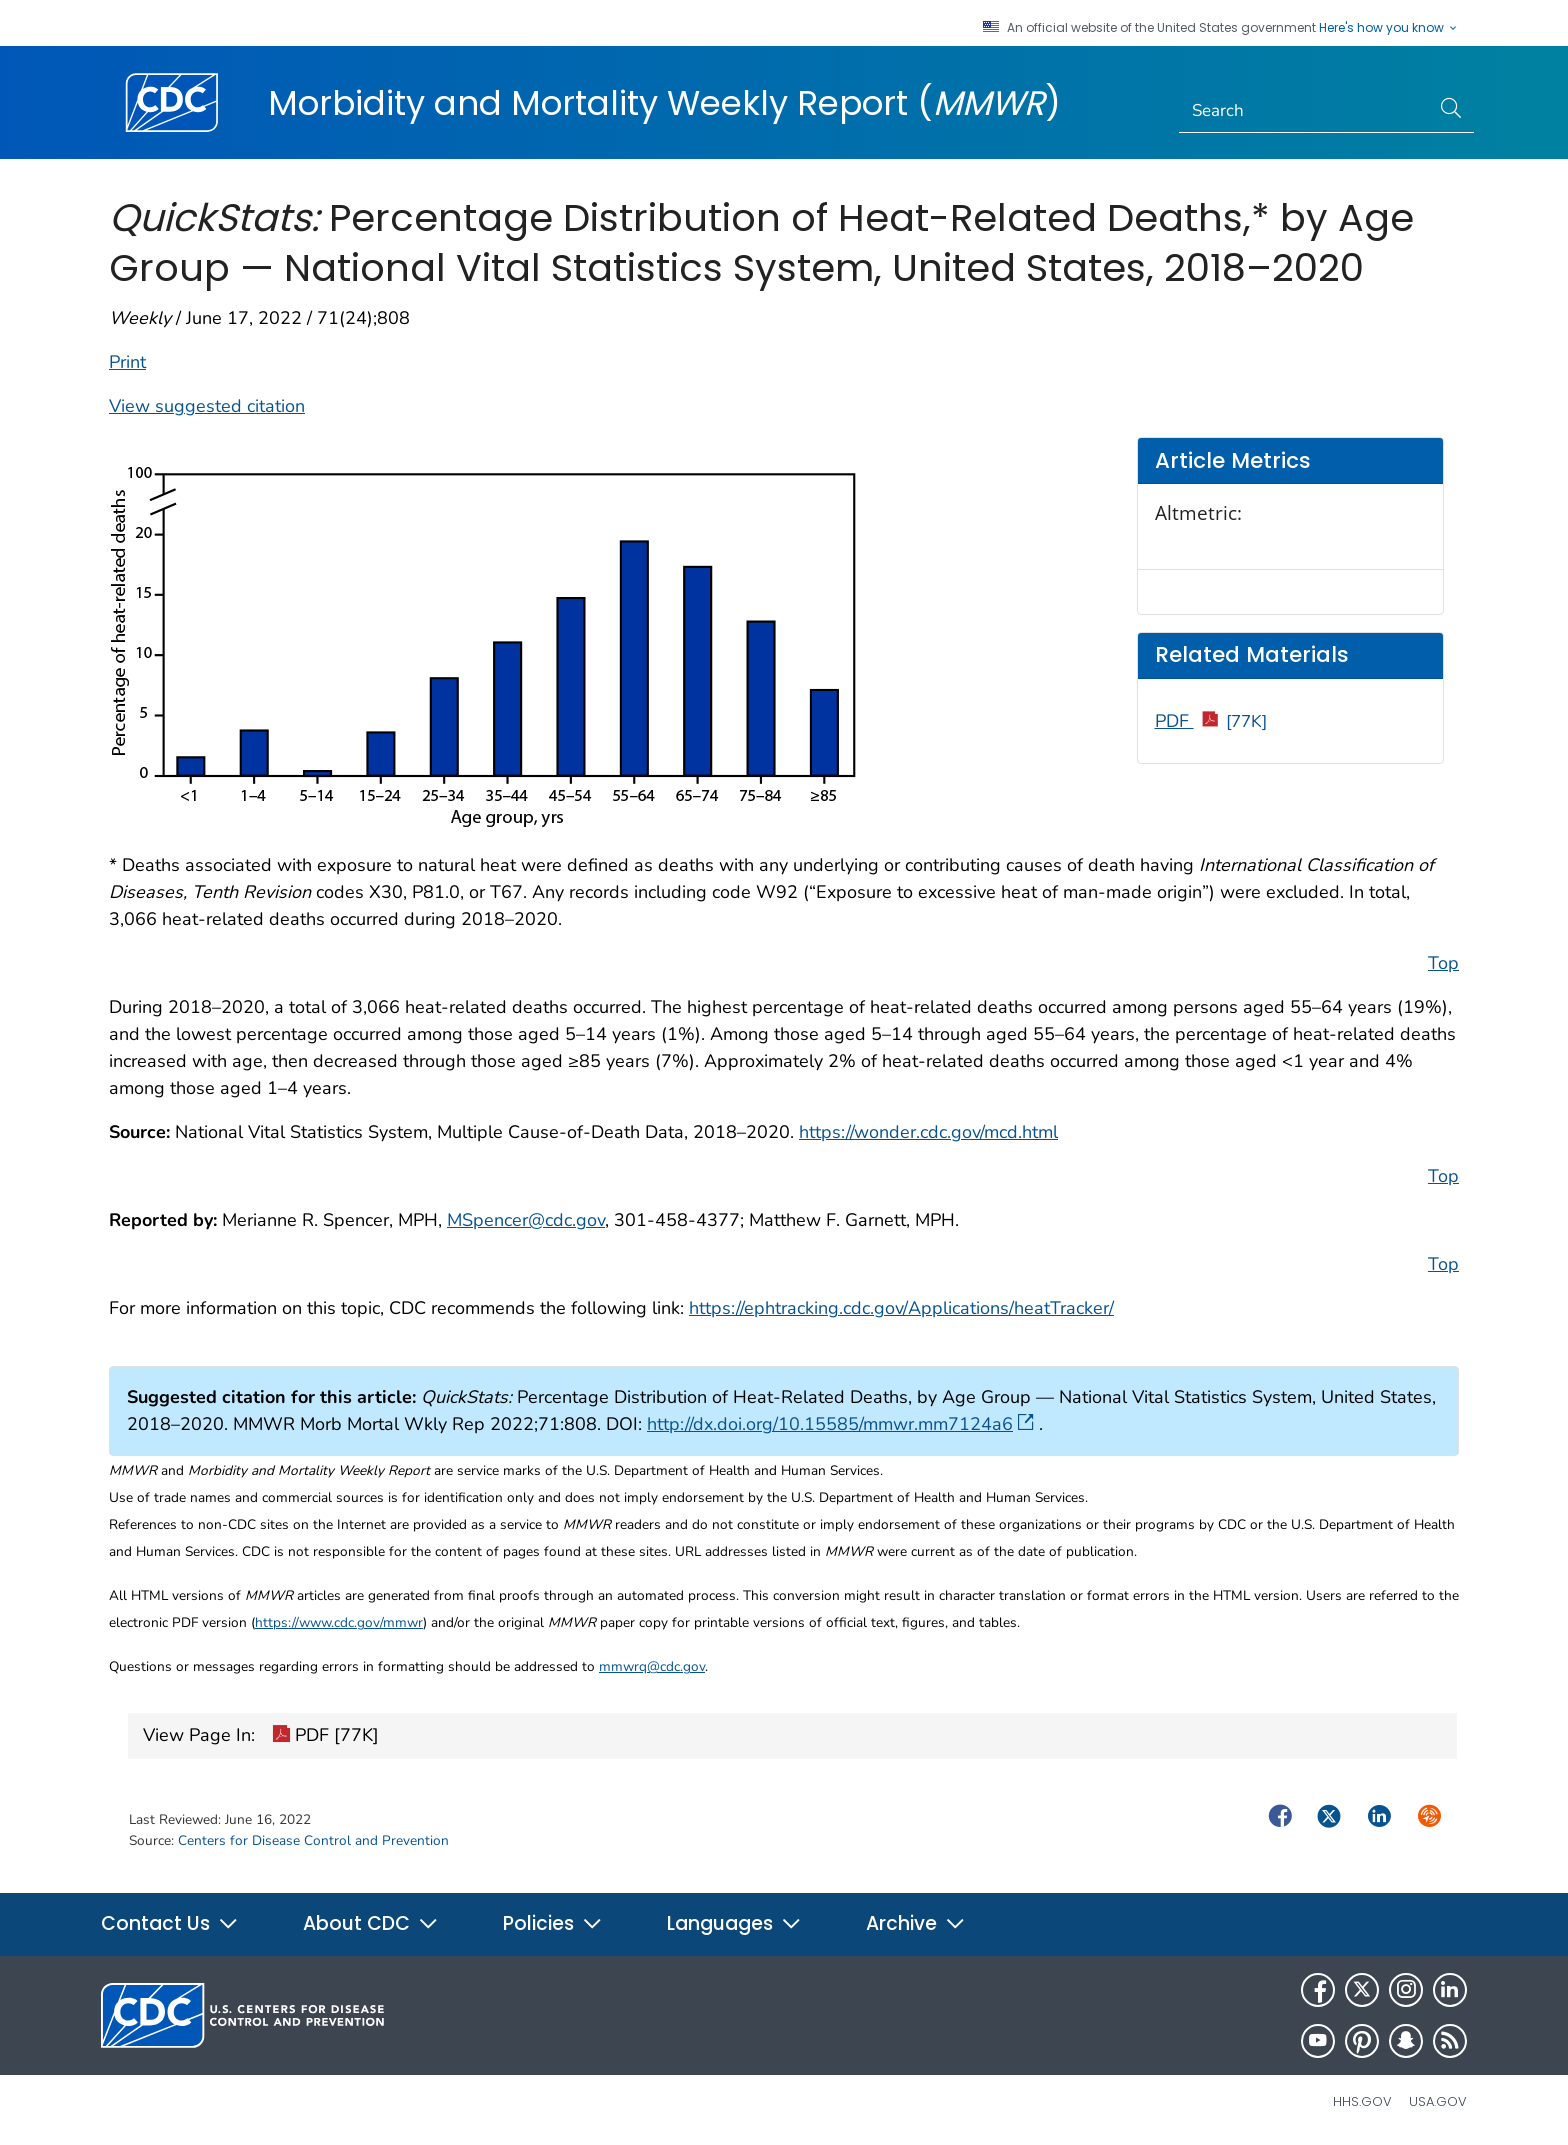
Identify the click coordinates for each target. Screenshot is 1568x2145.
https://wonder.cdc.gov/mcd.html (928, 1132)
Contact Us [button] (170, 1923)
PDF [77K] (325, 1737)
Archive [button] (916, 1923)
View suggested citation (207, 406)
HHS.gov (1362, 2101)
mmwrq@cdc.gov (652, 1666)
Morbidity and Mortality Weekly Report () (664, 103)
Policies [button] (553, 1923)
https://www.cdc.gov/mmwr (339, 1622)
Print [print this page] (127, 362)
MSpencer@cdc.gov (526, 1220)
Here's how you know (1389, 28)
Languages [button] (734, 1923)
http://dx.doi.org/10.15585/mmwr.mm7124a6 (840, 1424)
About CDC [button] (371, 1923)
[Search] (1304, 111)
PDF (1211, 721)
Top (1443, 963)
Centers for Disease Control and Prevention (313, 1840)
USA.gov (1438, 2101)
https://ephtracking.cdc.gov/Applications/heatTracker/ (901, 1308)
